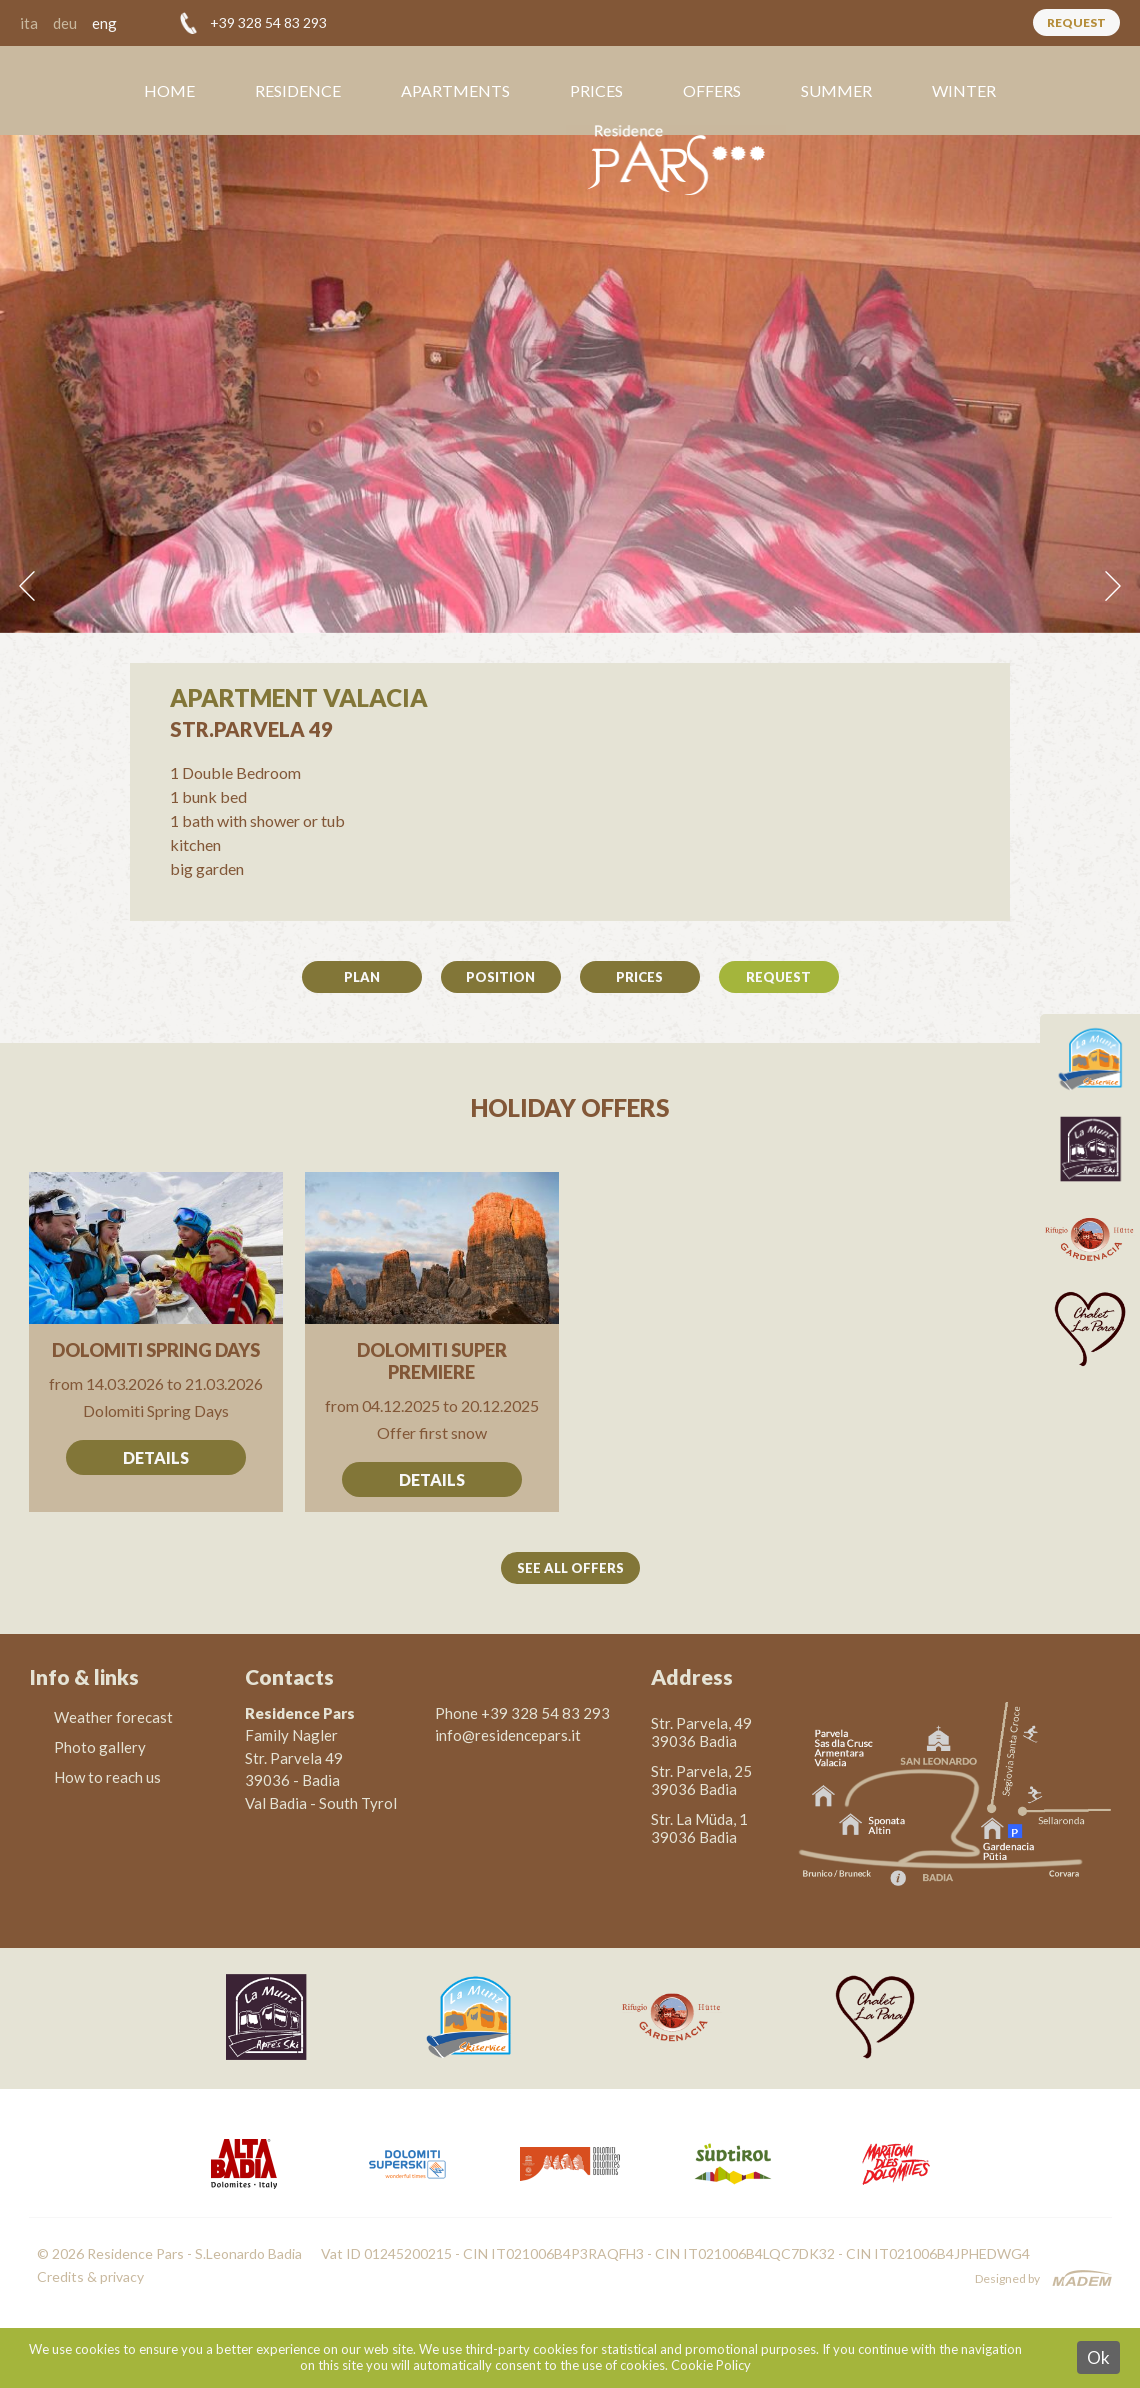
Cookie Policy (711, 2365)
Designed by (1007, 2278)
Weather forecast (113, 1717)
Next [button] (1113, 586)
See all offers (570, 1568)
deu (65, 23)
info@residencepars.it (508, 1735)
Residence (298, 90)
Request (1076, 22)
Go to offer (156, 1342)
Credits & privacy (90, 2276)
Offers (712, 90)
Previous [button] (27, 586)
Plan (362, 977)
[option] (570, 383)
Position (500, 977)
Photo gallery (100, 1747)
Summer (836, 90)
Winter (964, 90)
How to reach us (107, 1777)
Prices (596, 90)
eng (104, 23)
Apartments (455, 90)
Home (169, 90)
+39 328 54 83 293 (268, 22)
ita (29, 23)
